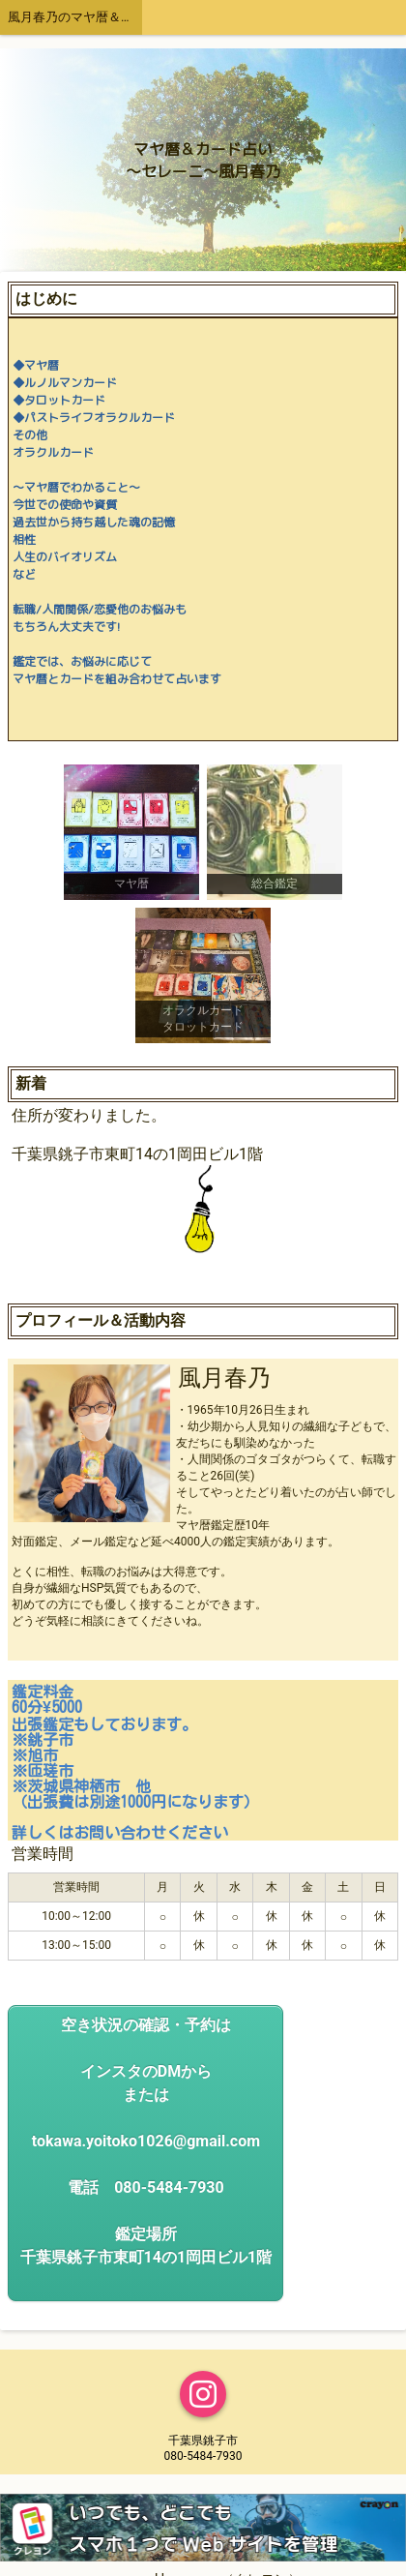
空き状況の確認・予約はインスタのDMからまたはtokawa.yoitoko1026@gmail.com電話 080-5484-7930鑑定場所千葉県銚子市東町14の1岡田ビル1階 (146, 2141)
